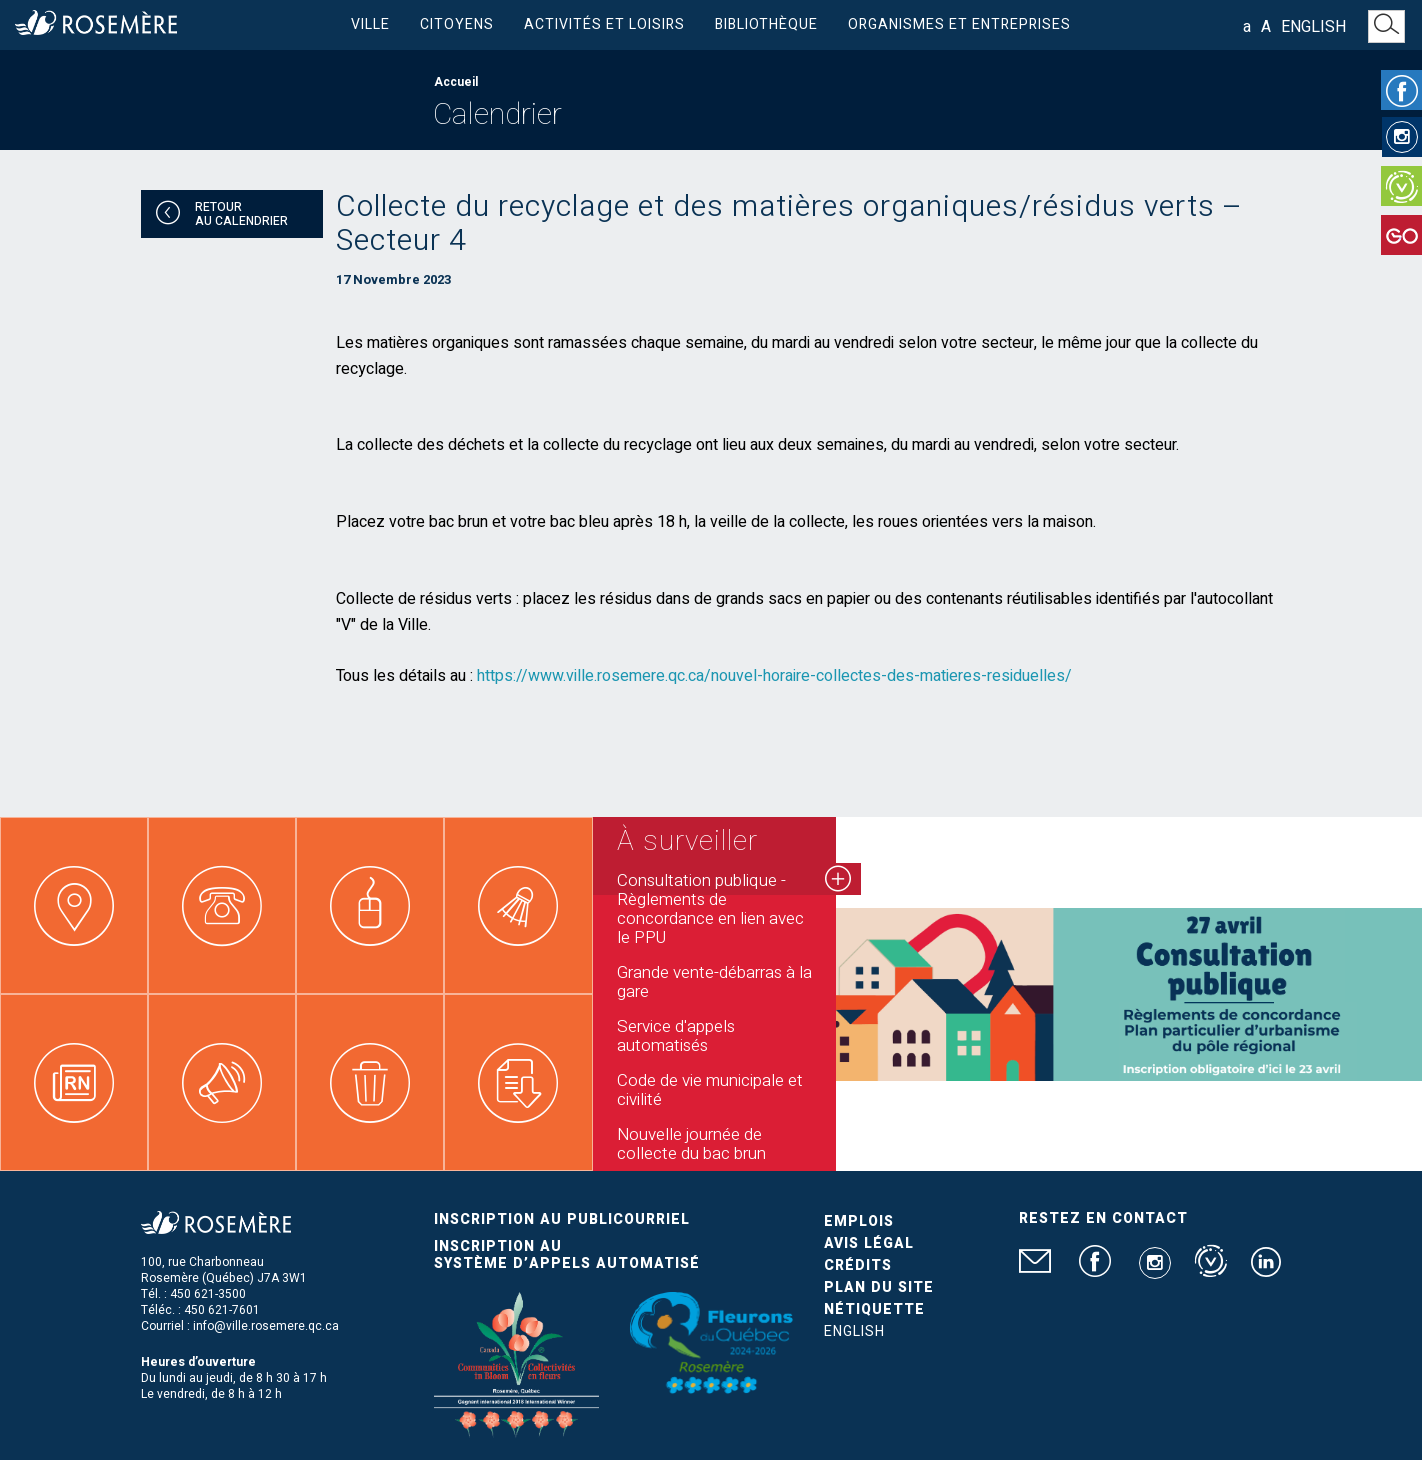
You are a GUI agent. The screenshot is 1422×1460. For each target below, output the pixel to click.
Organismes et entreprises (959, 24)
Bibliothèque (766, 24)
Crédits (858, 1265)
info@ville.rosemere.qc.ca (266, 1326)
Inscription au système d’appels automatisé (567, 1255)
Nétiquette (874, 1309)
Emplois (859, 1221)
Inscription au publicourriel (562, 1219)
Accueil (456, 82)
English (1313, 27)
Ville (370, 24)
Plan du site (879, 1287)
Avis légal (869, 1243)
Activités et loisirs (604, 24)
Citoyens (457, 24)
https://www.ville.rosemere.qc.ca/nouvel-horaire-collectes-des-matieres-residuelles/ (774, 676)
